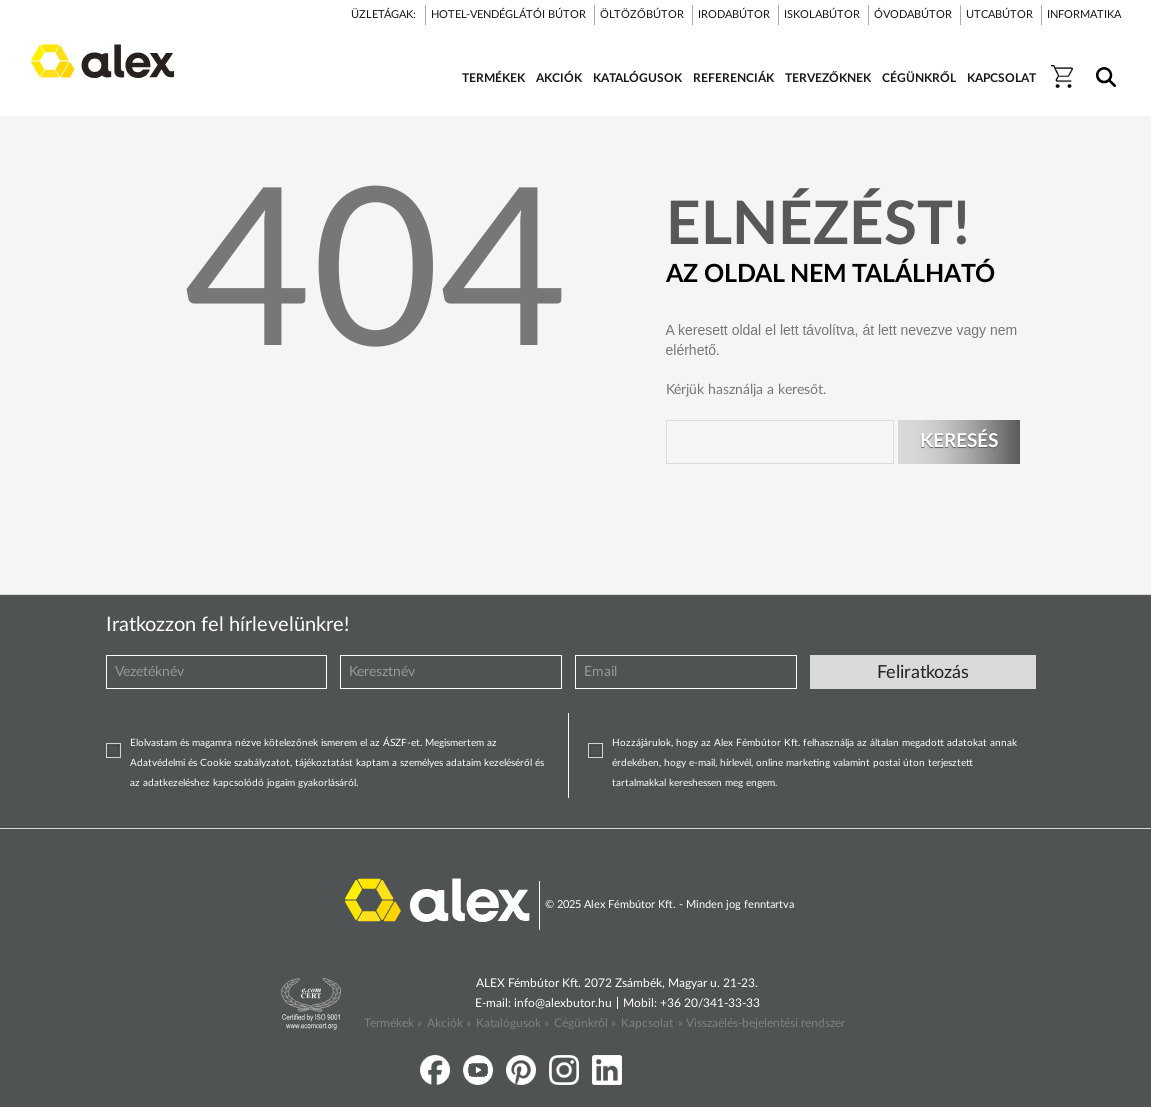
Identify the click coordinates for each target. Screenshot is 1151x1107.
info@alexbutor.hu (563, 1003)
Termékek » (393, 1023)
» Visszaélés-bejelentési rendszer (761, 1023)
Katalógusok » (512, 1023)
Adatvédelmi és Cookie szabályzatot (210, 763)
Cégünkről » (585, 1023)
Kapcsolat (647, 1023)
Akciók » (449, 1023)
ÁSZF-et (401, 743)
